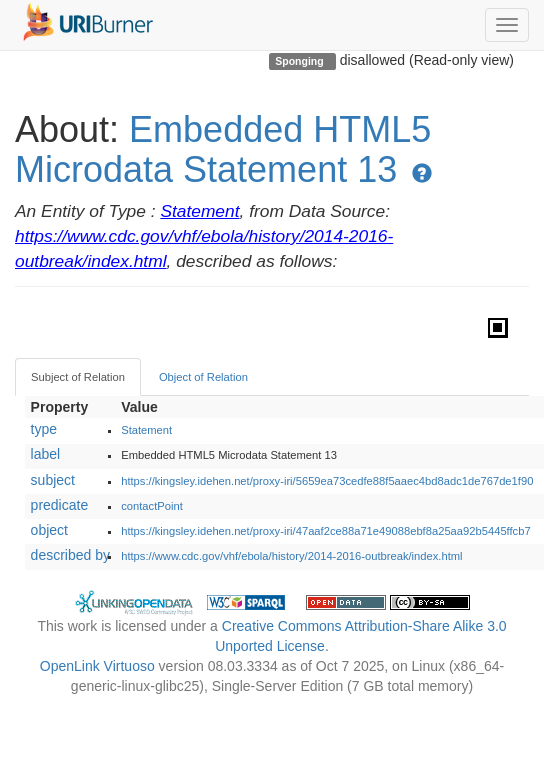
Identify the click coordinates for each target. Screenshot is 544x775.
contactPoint (152, 506)
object (49, 530)
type (44, 429)
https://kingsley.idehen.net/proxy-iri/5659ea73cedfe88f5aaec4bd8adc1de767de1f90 (327, 481)
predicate (60, 505)
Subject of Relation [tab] (78, 377)
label (46, 454)
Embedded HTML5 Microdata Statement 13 (223, 149)
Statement (199, 211)
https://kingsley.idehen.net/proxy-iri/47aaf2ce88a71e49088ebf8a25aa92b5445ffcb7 (326, 531)
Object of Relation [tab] (203, 377)
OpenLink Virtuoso (97, 666)
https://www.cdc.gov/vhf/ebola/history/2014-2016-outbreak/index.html (291, 556)
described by (70, 555)
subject (53, 480)
